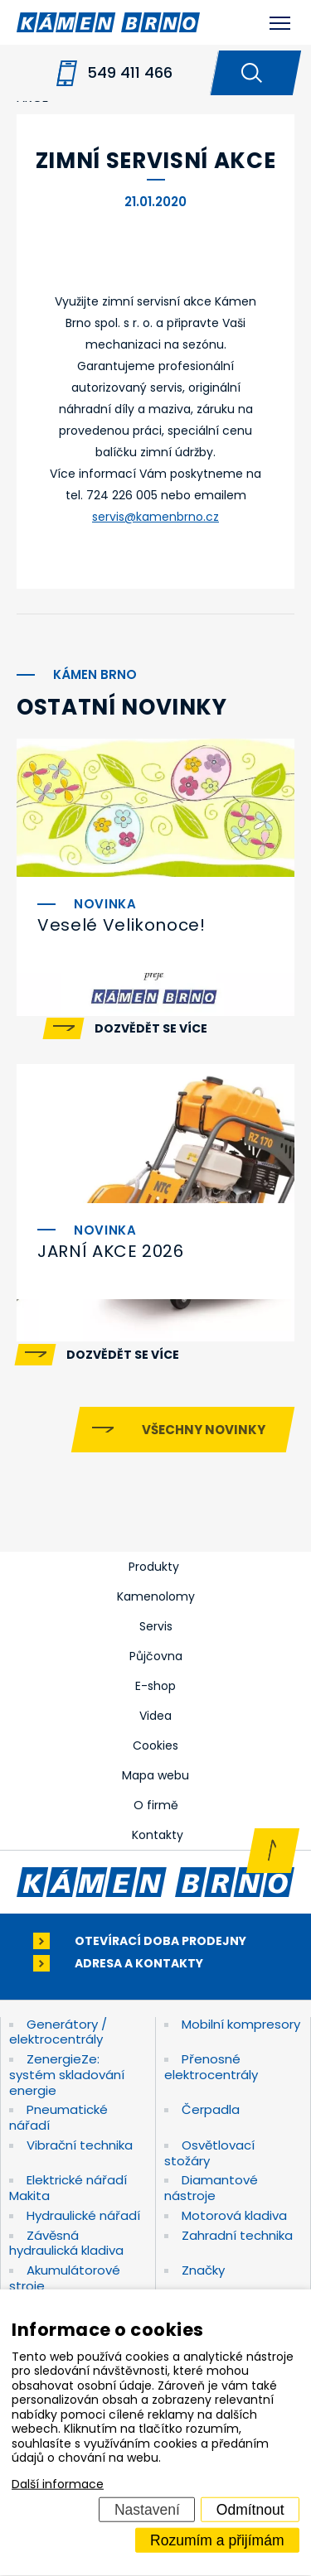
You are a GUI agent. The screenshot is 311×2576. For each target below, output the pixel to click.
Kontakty (157, 1835)
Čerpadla (211, 2109)
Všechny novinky (203, 1429)
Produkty (154, 1566)
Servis (156, 1626)
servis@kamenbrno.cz (155, 516)
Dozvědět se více (151, 1028)
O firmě (156, 1805)
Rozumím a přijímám (217, 2539)
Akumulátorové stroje (64, 2277)
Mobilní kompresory (241, 2024)
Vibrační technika (80, 2145)
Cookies (155, 1745)
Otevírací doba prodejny (160, 1941)
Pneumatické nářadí (58, 2117)
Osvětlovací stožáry (209, 2152)
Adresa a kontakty (139, 1964)
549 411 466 (130, 72)
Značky (203, 2270)
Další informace (58, 2484)
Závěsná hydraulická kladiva (66, 2243)
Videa (155, 1715)
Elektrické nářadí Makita (68, 2187)
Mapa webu (155, 1775)
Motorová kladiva (234, 2215)
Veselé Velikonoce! (121, 925)
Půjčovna (155, 1656)
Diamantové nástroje (211, 2187)
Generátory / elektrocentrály (58, 2032)
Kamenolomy (156, 1596)
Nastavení (147, 2509)
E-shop (155, 1686)
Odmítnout (250, 2509)
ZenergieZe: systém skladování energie (66, 2074)
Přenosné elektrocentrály (211, 2066)
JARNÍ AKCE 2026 (110, 1251)
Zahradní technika (237, 2235)
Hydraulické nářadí (83, 2215)
